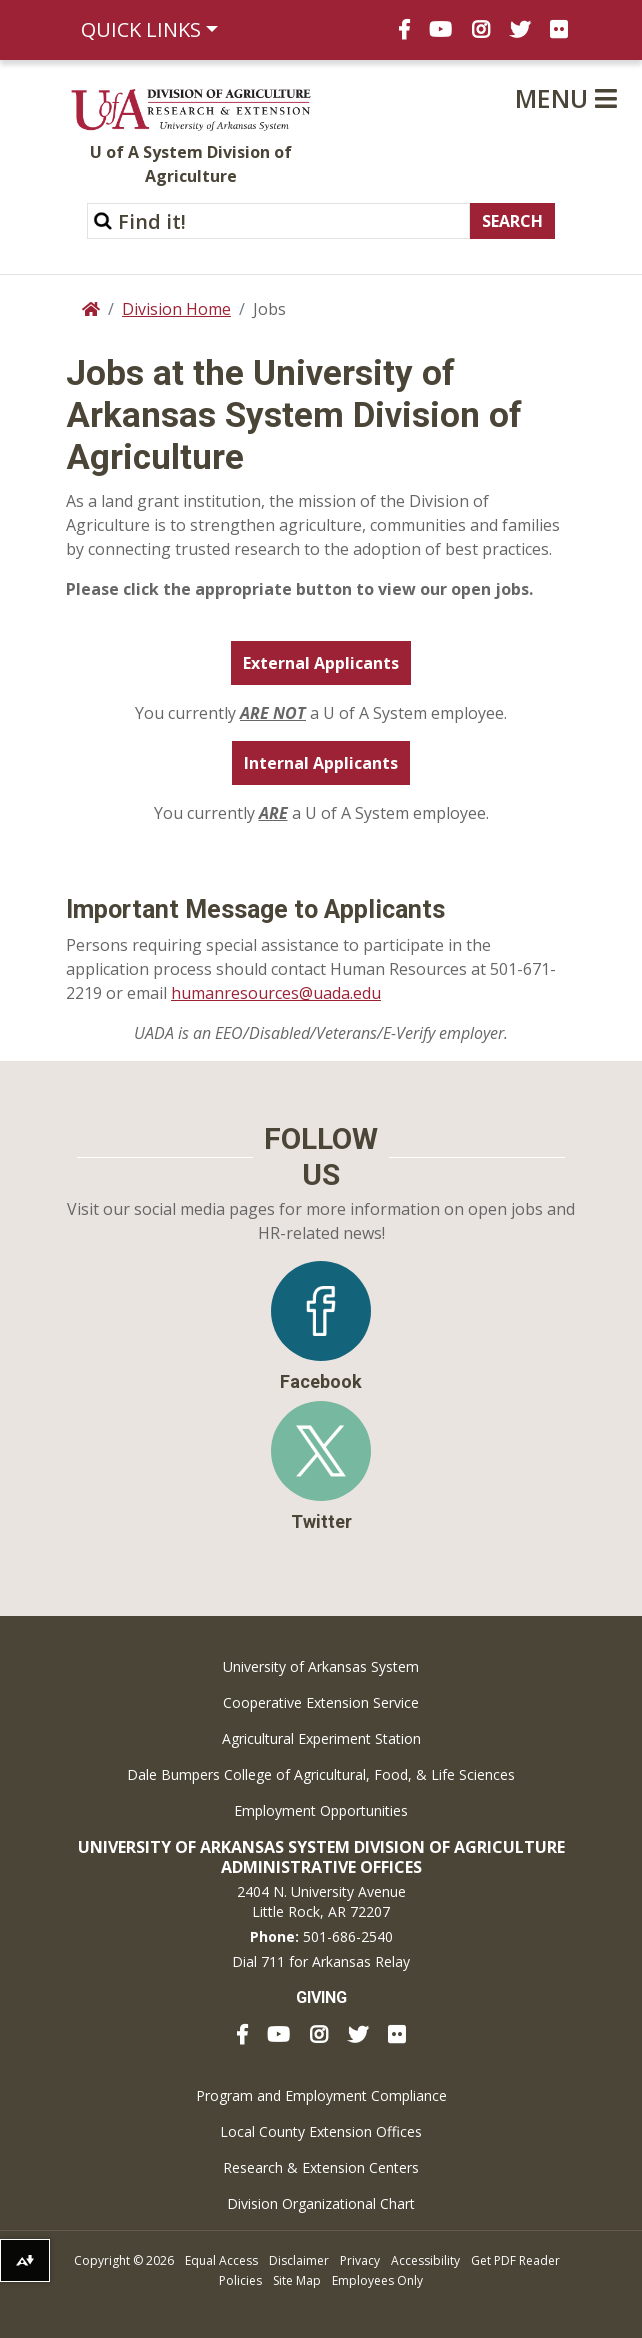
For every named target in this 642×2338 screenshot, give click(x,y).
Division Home (176, 309)
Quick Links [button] (141, 29)
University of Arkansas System (321, 1666)
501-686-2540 (348, 1936)
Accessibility (425, 2260)
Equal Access (221, 2260)
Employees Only (377, 2280)
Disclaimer (299, 2260)
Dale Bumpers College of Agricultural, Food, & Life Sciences (321, 1774)
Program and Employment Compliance (321, 2095)
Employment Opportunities (321, 1810)
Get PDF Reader (515, 2260)
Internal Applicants (321, 763)
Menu (566, 98)
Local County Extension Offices (321, 2131)
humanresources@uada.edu (276, 993)
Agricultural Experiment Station (321, 1738)
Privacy (360, 2260)
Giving (321, 1997)
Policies (240, 2280)
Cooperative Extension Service (321, 1702)
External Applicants (321, 663)
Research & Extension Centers (321, 2167)
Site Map (297, 2280)
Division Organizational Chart (321, 2203)
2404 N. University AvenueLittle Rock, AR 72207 (321, 1901)
